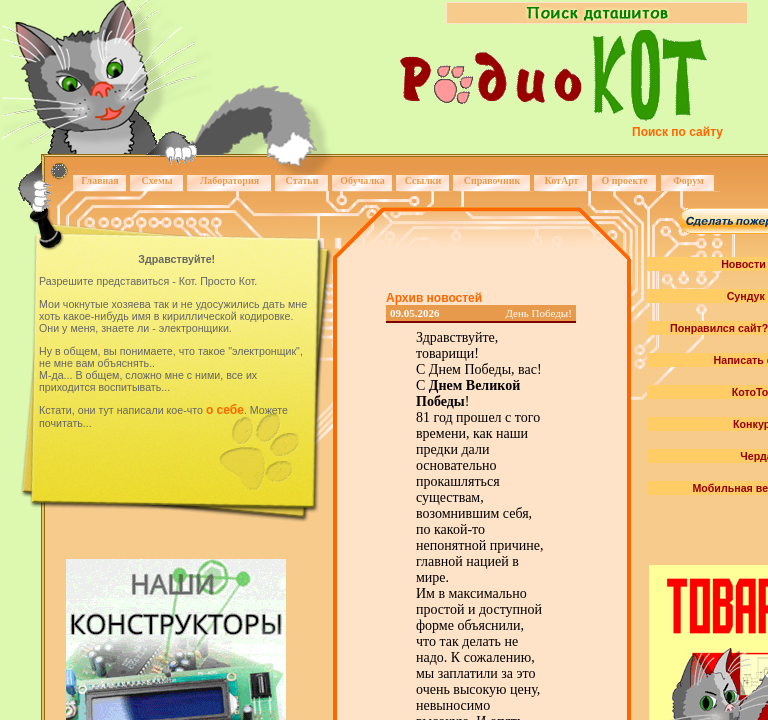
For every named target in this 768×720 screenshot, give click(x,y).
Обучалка (362, 180)
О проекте (624, 180)
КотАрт (561, 180)
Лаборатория (229, 180)
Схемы (156, 180)
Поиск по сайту (677, 132)
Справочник (492, 180)
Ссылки (423, 180)
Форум (688, 180)
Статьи (302, 180)
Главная (99, 180)
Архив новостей (434, 298)
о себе (225, 410)
